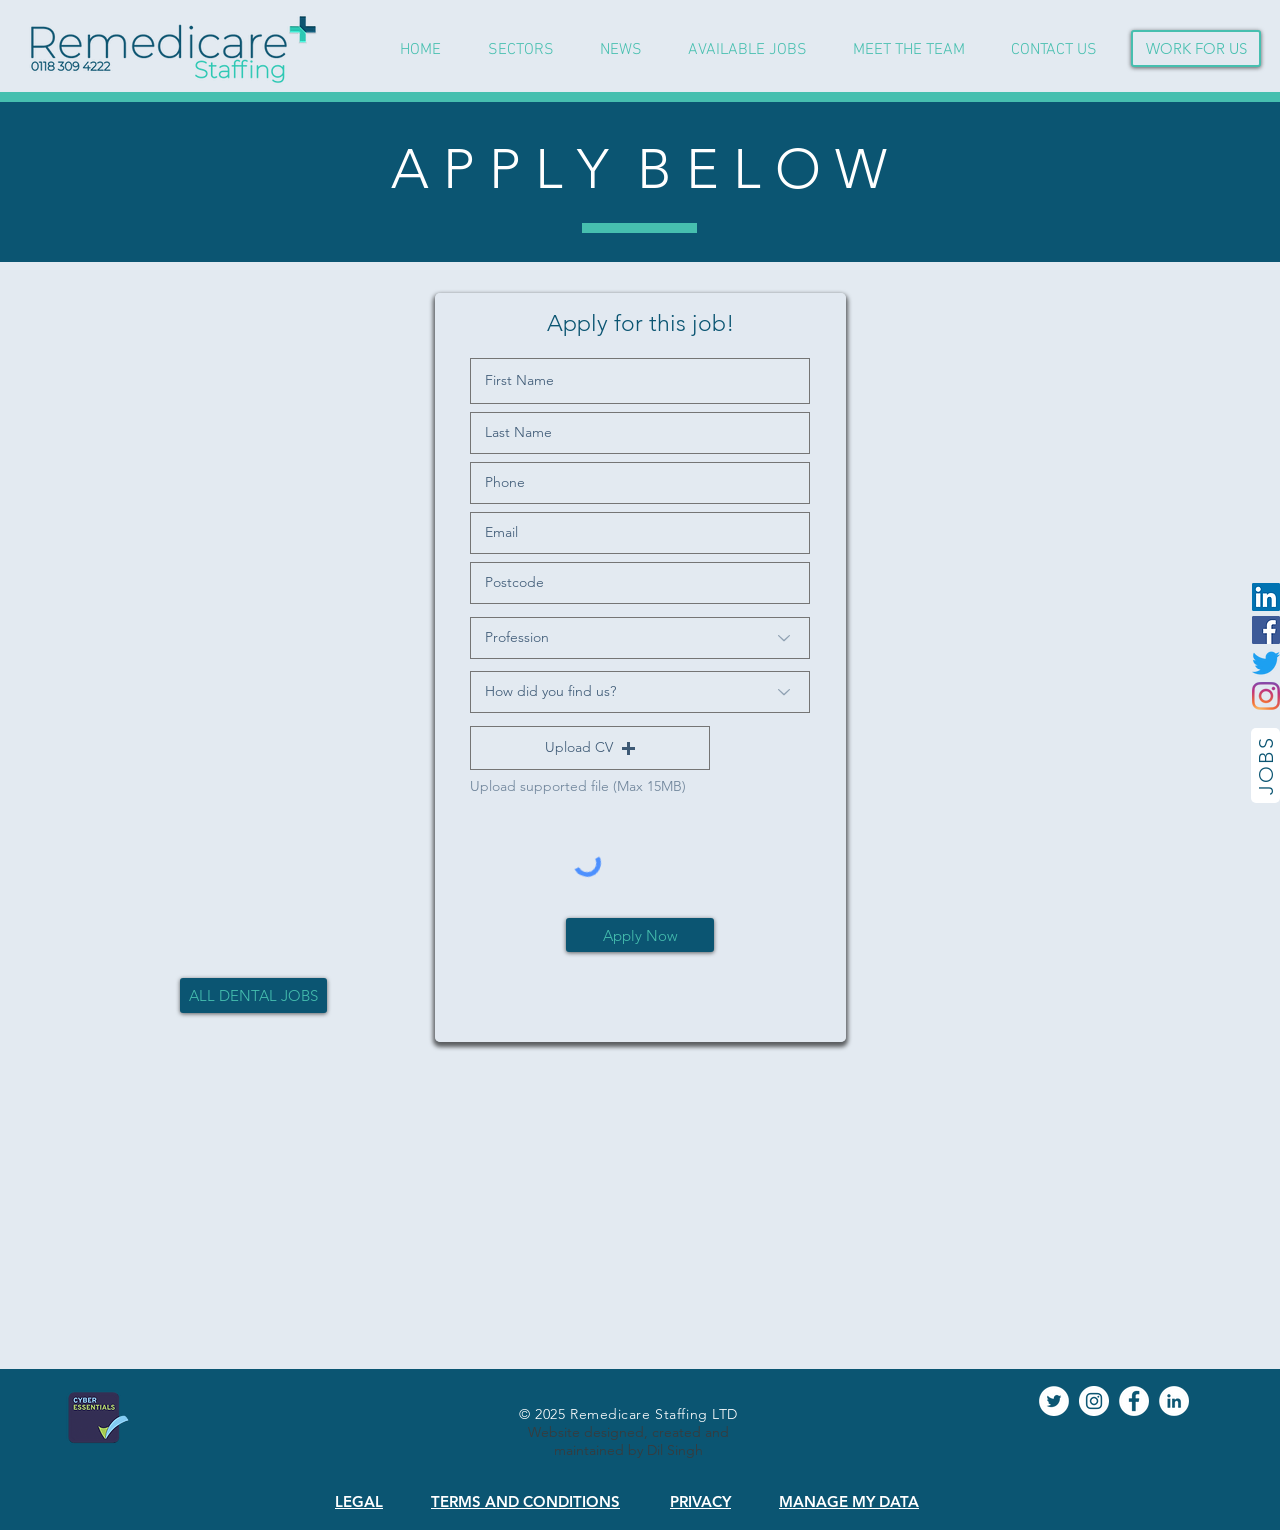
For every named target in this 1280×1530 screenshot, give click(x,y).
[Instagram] (1266, 696)
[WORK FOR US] (1196, 48)
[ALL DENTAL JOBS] (253, 995)
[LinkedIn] (1266, 597)
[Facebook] (1266, 630)
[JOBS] (1265, 765)
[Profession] (640, 638)
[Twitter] (1266, 663)
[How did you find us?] (640, 692)
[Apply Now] (640, 935)
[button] (590, 748)
